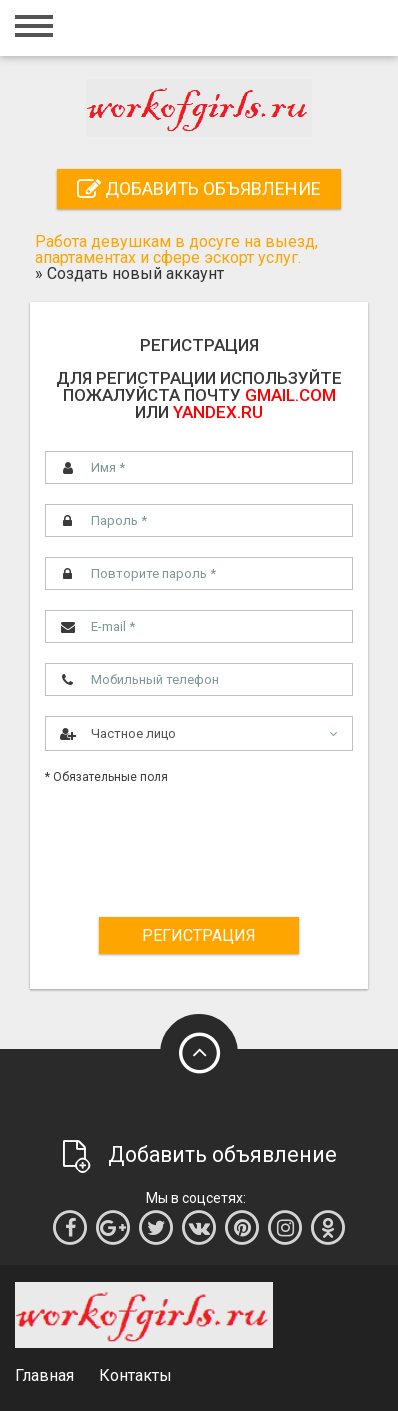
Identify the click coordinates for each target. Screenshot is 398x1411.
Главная (44, 1375)
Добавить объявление (199, 188)
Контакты (135, 1375)
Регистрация (199, 935)
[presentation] (203, 842)
